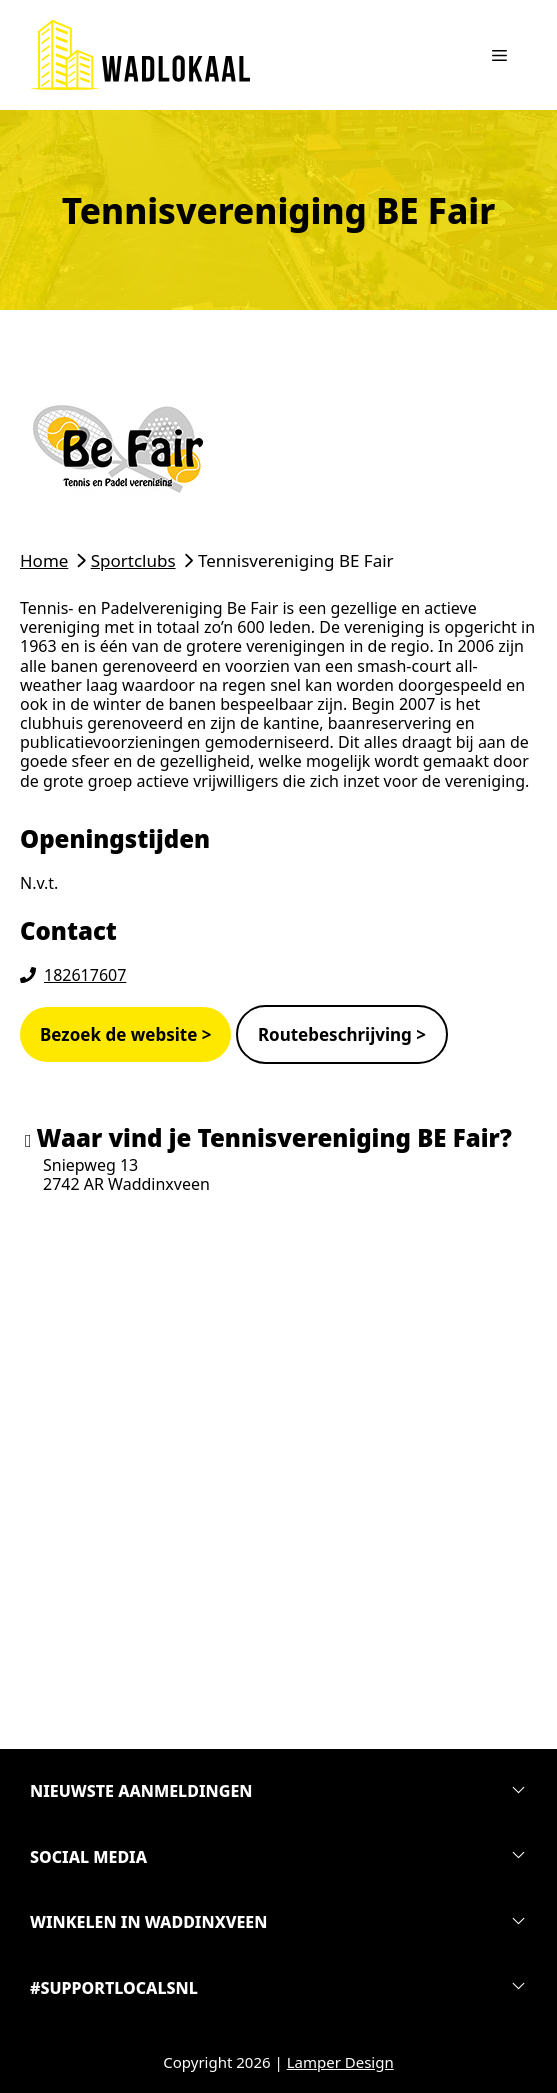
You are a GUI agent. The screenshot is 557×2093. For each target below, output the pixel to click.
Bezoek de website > (125, 1034)
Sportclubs (133, 560)
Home (44, 560)
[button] (278, 1792)
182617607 (85, 975)
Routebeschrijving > (342, 1034)
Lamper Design (340, 2062)
